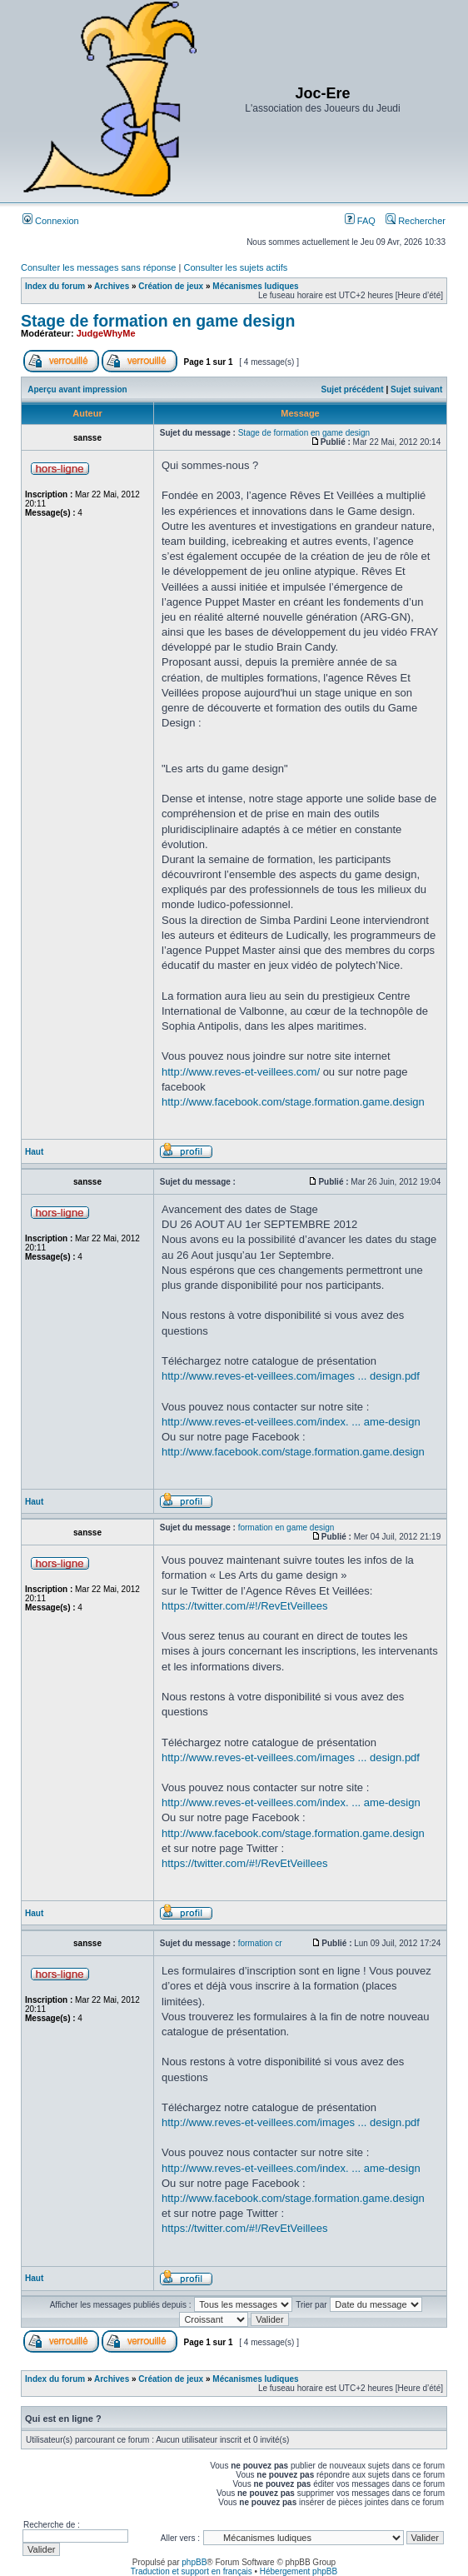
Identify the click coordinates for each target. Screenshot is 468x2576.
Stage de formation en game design (158, 321)
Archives (111, 286)
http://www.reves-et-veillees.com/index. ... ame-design (291, 1421)
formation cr (260, 1943)
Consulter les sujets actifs (235, 267)
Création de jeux (170, 286)
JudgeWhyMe (106, 333)
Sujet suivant (416, 389)
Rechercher (416, 221)
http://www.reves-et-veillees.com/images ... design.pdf (291, 1376)
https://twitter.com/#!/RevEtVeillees (244, 1606)
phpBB (194, 2562)
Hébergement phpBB (298, 2571)
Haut (34, 1151)
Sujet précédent (352, 389)
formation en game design (286, 1527)
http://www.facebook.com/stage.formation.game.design (293, 1102)
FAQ (360, 221)
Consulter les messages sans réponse (98, 267)
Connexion (50, 221)
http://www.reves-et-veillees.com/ (241, 1072)
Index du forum (55, 286)
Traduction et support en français (191, 2571)
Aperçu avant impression (77, 389)
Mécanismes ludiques (255, 286)
